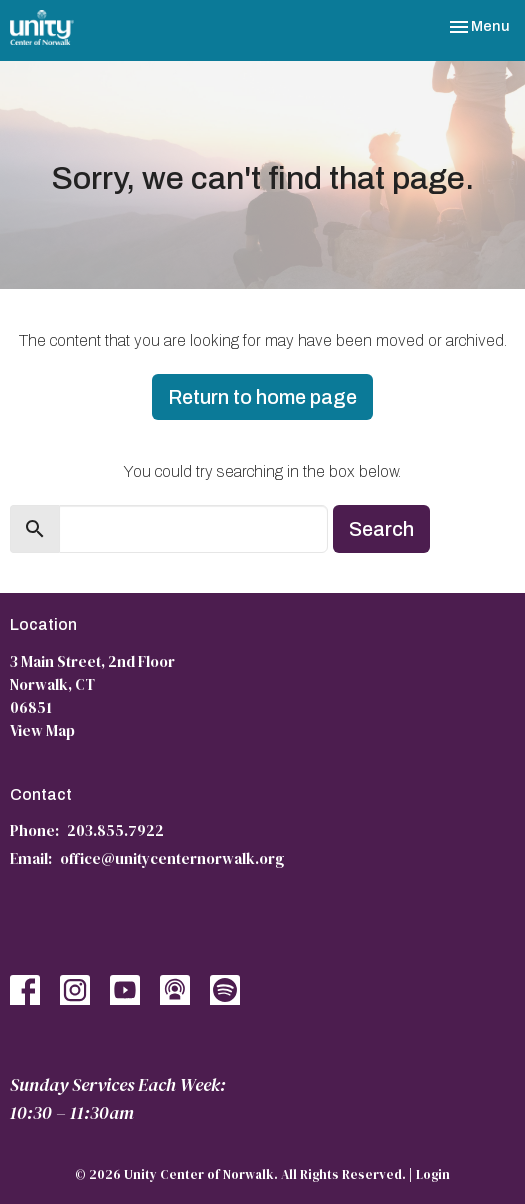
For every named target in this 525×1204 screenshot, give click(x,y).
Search (381, 529)
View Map (42, 730)
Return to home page (262, 397)
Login (433, 1174)
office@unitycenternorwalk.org (172, 858)
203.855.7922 (115, 830)
